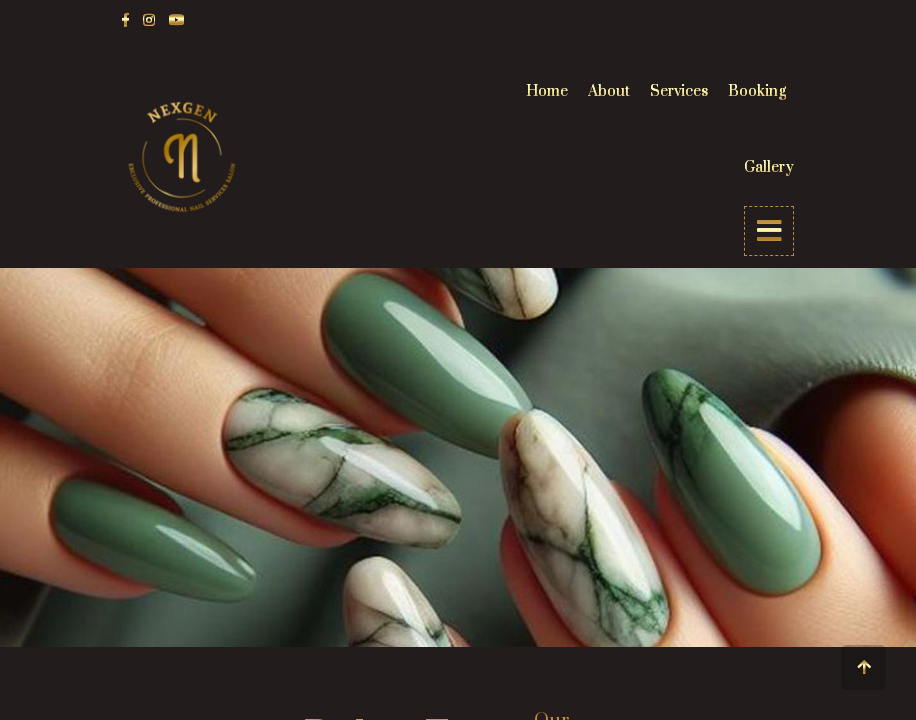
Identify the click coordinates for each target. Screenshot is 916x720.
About (609, 91)
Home (547, 91)
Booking (757, 91)
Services (679, 91)
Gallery (769, 167)
